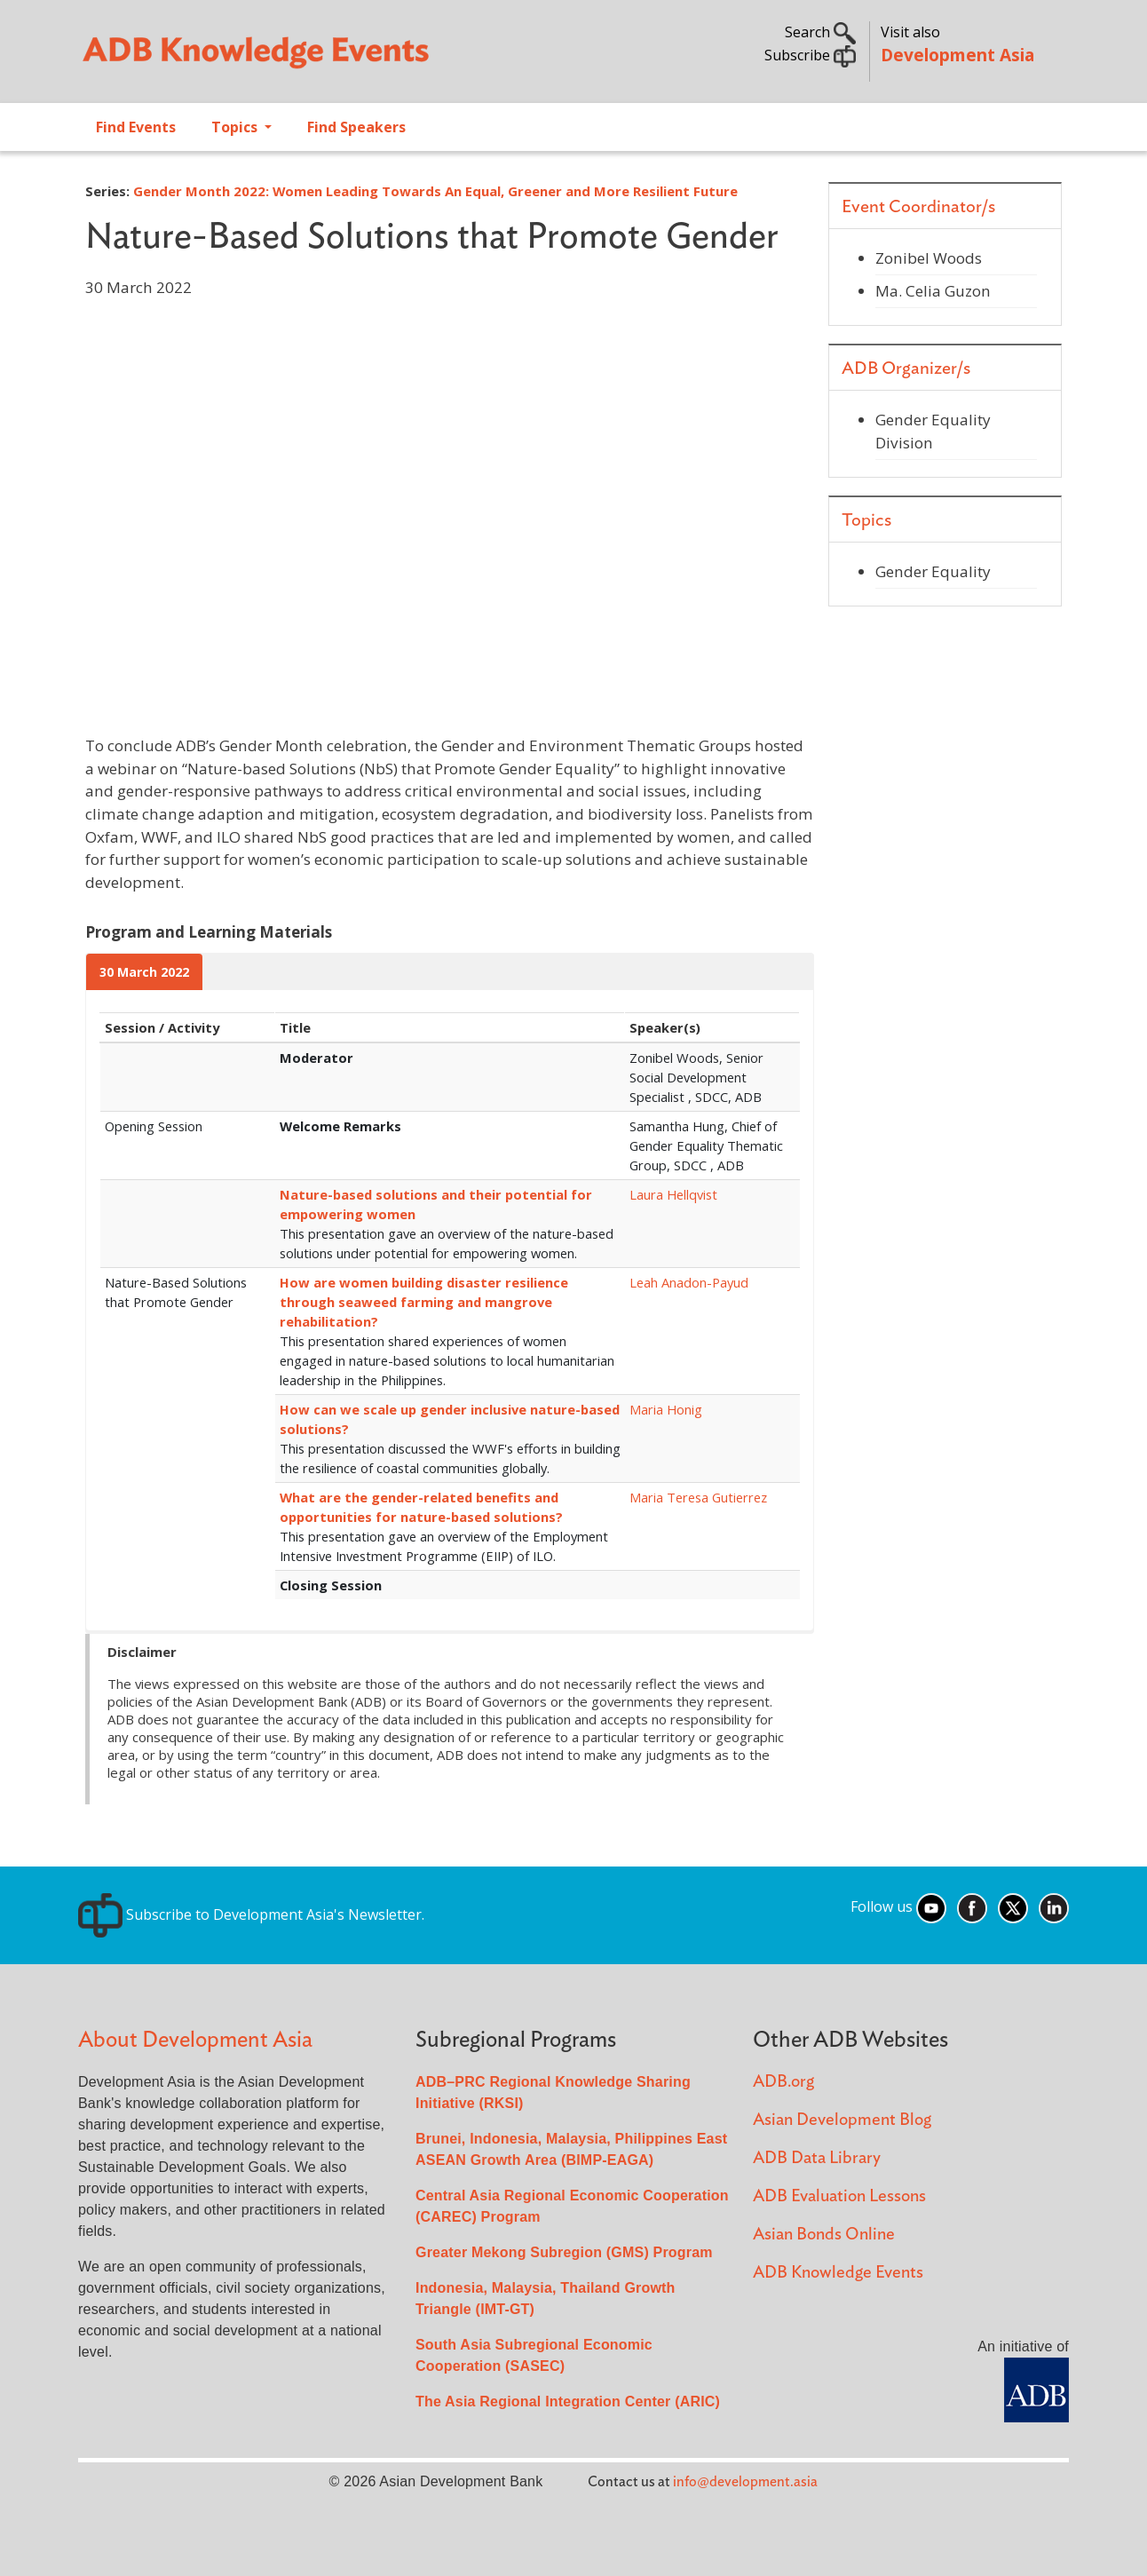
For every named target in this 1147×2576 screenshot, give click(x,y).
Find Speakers (356, 127)
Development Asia (957, 55)
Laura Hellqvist (673, 1194)
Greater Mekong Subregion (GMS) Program (564, 2252)
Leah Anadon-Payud (688, 1282)
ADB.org (783, 2081)
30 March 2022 (144, 971)
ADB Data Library (817, 2158)
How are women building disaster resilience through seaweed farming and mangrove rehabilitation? (424, 1301)
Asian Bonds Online (824, 2234)
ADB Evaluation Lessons (839, 2196)
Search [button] (820, 32)
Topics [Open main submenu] (236, 127)
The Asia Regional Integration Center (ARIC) (567, 2401)
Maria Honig (665, 1409)
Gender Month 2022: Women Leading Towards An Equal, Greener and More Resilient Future (435, 191)
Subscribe (810, 55)
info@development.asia (745, 2482)
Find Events (136, 127)
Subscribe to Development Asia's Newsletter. (251, 1914)
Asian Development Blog (842, 2120)
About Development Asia (195, 2040)
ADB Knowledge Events (838, 2272)
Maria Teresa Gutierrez (698, 1497)
